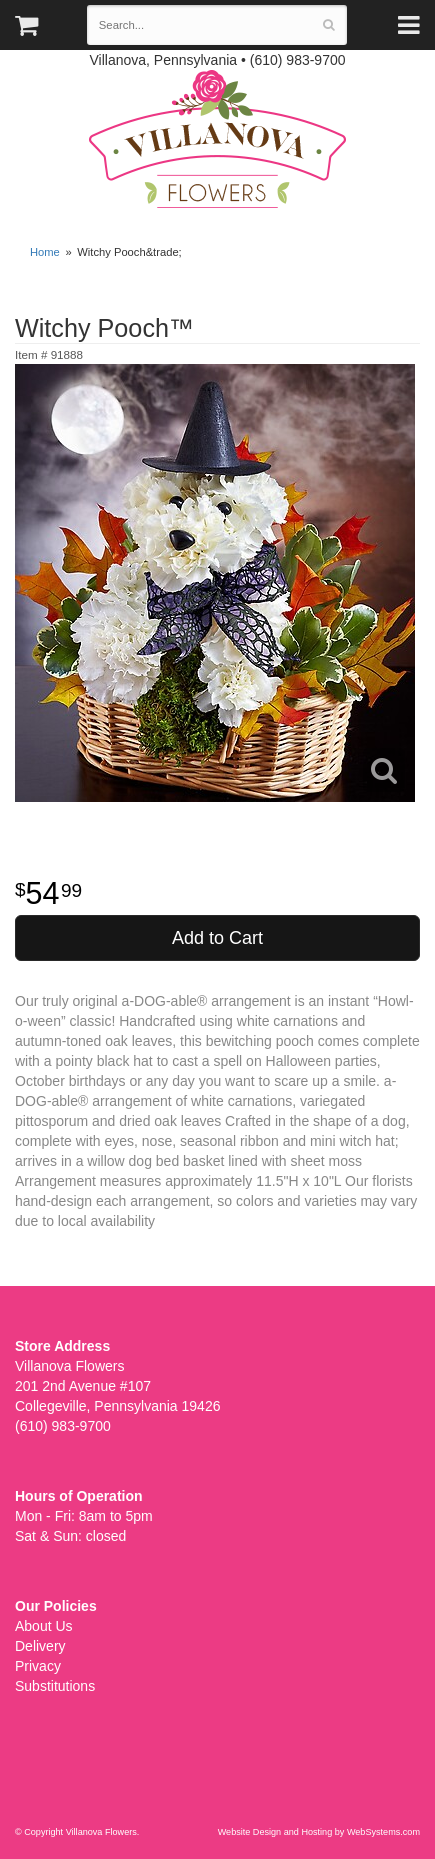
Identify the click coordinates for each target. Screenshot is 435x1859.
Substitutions (55, 1686)
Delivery (40, 1646)
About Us (44, 1626)
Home (45, 252)
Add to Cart (217, 938)
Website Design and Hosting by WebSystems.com (319, 1832)
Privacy (38, 1666)
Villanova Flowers (217, 139)
